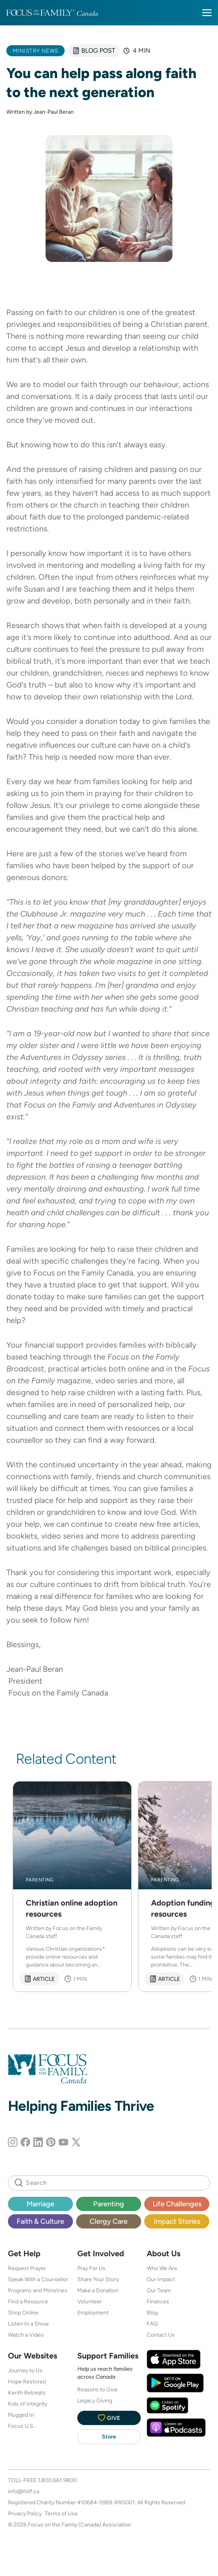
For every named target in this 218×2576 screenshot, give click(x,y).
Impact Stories (177, 2221)
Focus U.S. (21, 2426)
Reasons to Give (97, 2389)
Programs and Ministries (37, 2290)
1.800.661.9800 (57, 2480)
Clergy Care (109, 2221)
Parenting (108, 2204)
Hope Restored (27, 2381)
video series (116, 1380)
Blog (152, 2312)
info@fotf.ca (23, 2491)
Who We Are (162, 2268)
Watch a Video (26, 2335)
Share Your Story (98, 2279)
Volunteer (89, 2301)
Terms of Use (61, 2513)
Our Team (159, 2290)
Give (109, 2417)
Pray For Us (91, 2268)
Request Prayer (27, 2268)
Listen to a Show (28, 2323)
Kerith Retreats (27, 2392)
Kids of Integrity (27, 2403)
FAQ (152, 2323)
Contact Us (161, 2335)
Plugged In (21, 2415)
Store (109, 2436)
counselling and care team (52, 1416)
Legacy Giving (94, 2400)
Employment (93, 2312)
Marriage (40, 2204)
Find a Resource (28, 2301)
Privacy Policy (25, 2513)
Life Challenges (177, 2204)
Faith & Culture (40, 2221)
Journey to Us (25, 2370)
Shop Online (23, 2312)
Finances (158, 2301)
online (138, 1368)
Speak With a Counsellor (38, 2279)
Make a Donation (98, 2290)
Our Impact (161, 2279)
